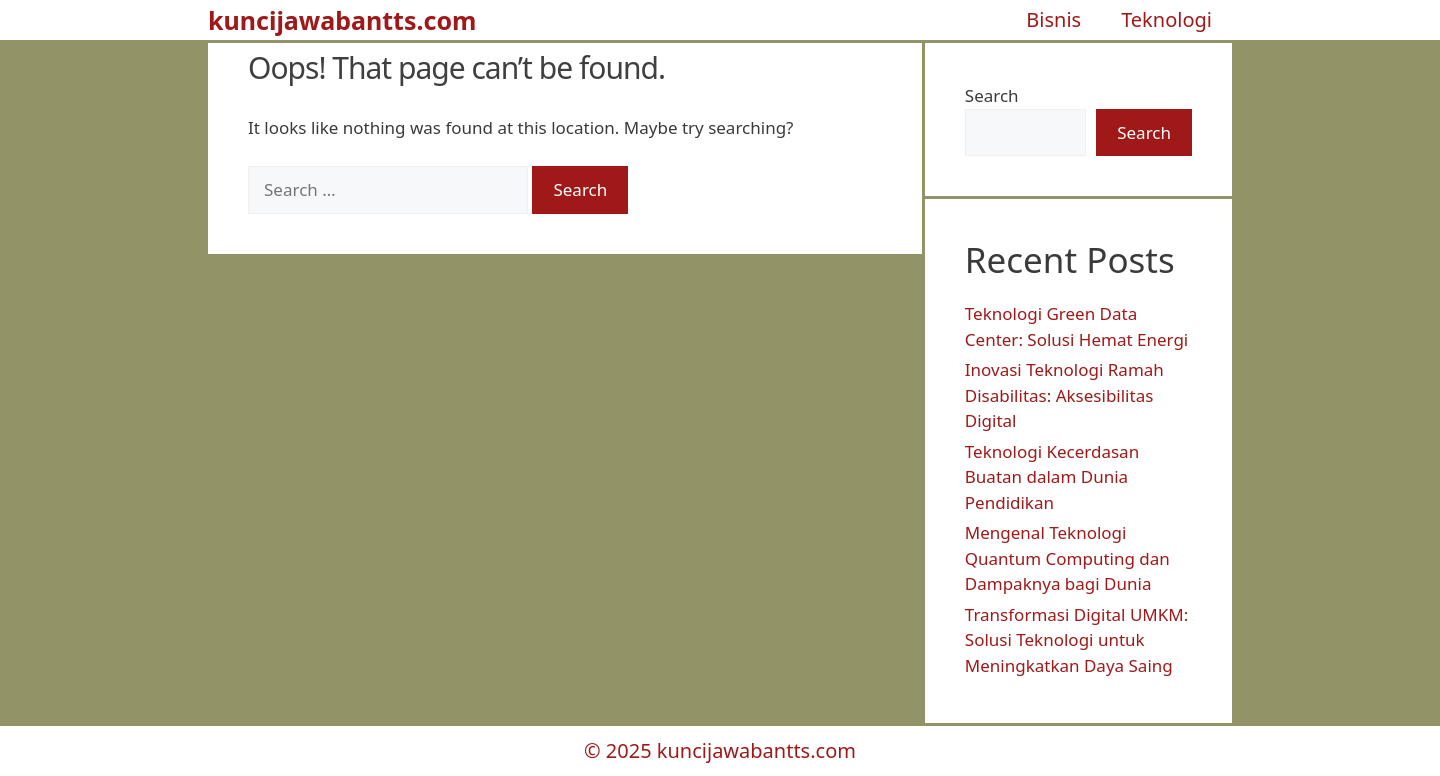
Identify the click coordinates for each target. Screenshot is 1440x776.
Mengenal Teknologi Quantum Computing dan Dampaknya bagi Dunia (1067, 558)
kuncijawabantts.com (342, 20)
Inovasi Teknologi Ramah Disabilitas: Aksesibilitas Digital (1064, 395)
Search (992, 95)
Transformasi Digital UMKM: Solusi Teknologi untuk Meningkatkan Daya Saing (1076, 640)
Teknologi (1166, 19)
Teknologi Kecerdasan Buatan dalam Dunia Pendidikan (1052, 477)
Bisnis (1053, 19)
